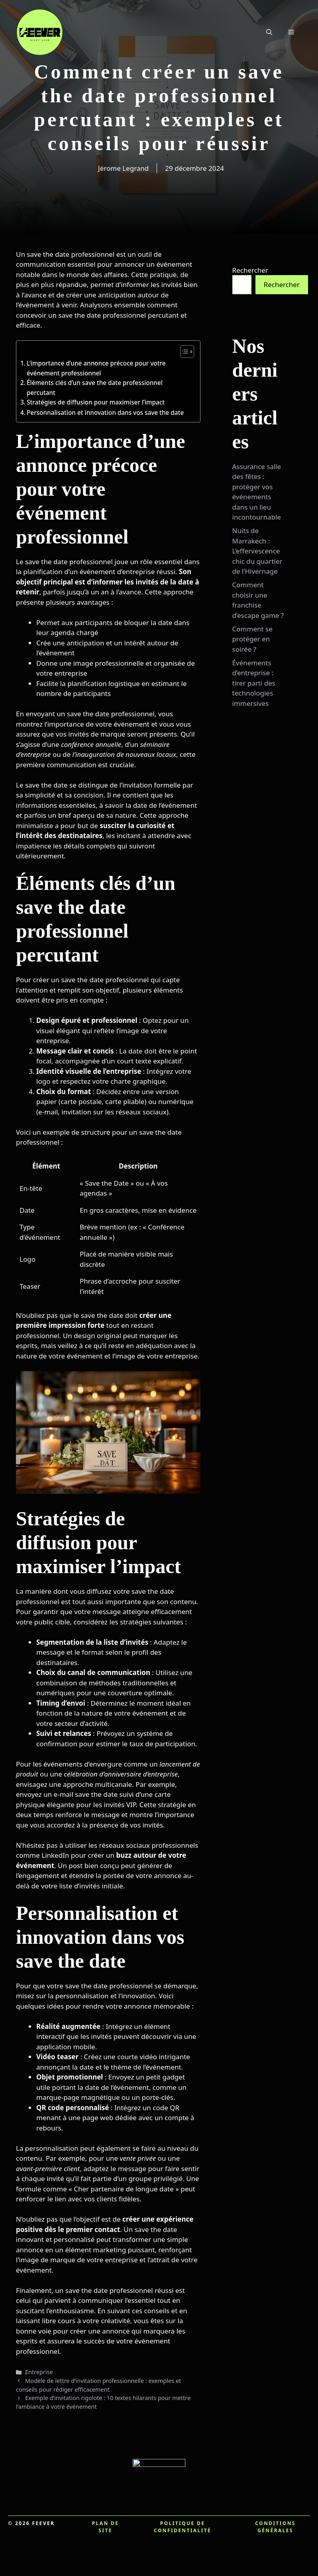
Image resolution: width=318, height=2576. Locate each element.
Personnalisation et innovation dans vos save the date (105, 412)
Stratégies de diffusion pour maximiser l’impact (96, 402)
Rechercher (250, 270)
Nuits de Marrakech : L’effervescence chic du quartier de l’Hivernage (257, 551)
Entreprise (39, 2372)
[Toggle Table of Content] (183, 351)
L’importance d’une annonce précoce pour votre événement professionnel (96, 368)
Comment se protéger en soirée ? (252, 639)
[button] (269, 32)
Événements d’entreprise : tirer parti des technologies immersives (253, 683)
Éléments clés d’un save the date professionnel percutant (95, 388)
